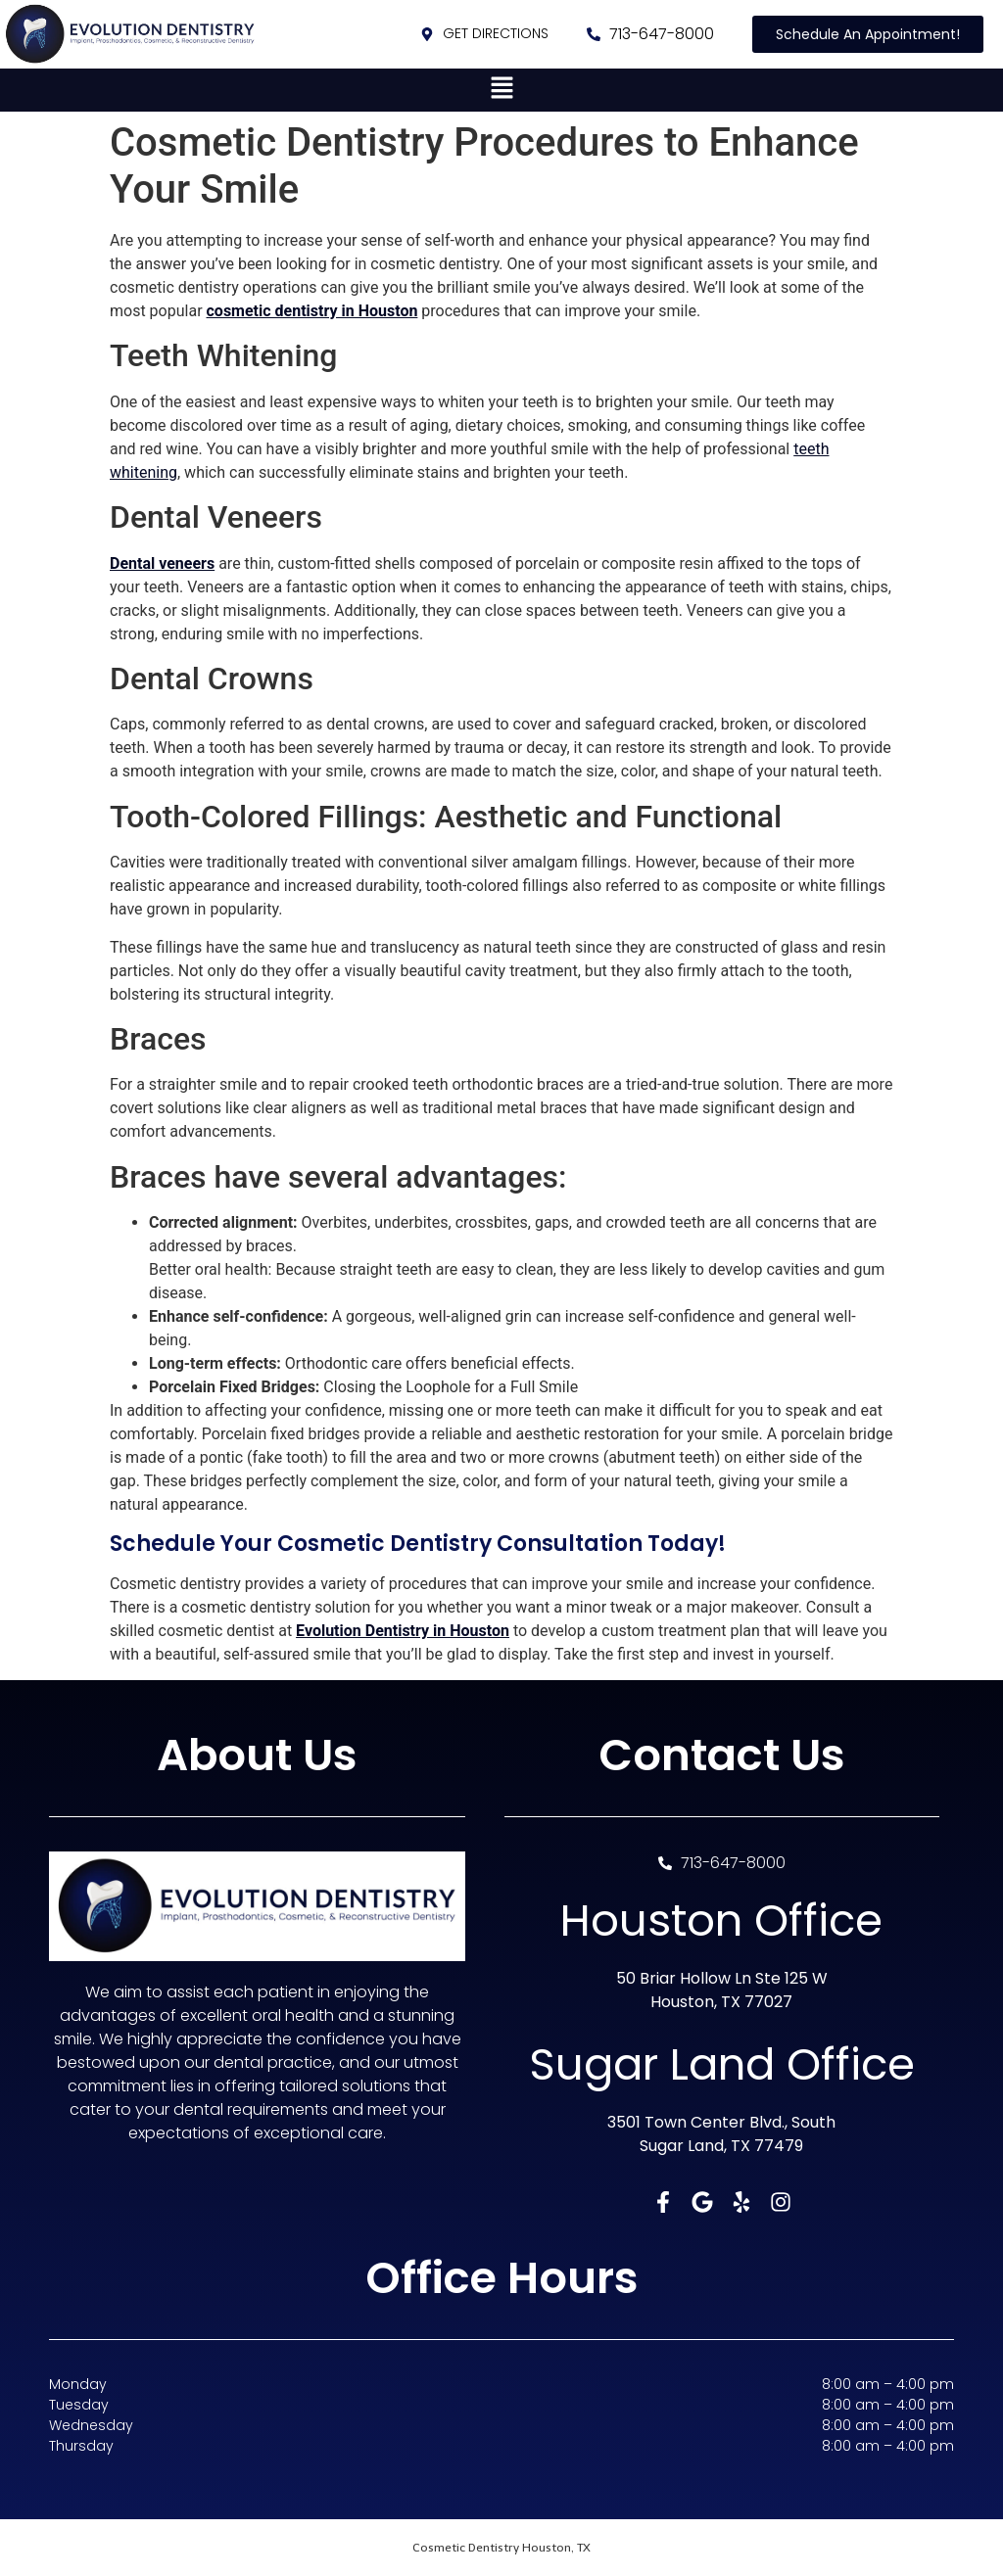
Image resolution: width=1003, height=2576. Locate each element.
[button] (501, 90)
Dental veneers (162, 563)
